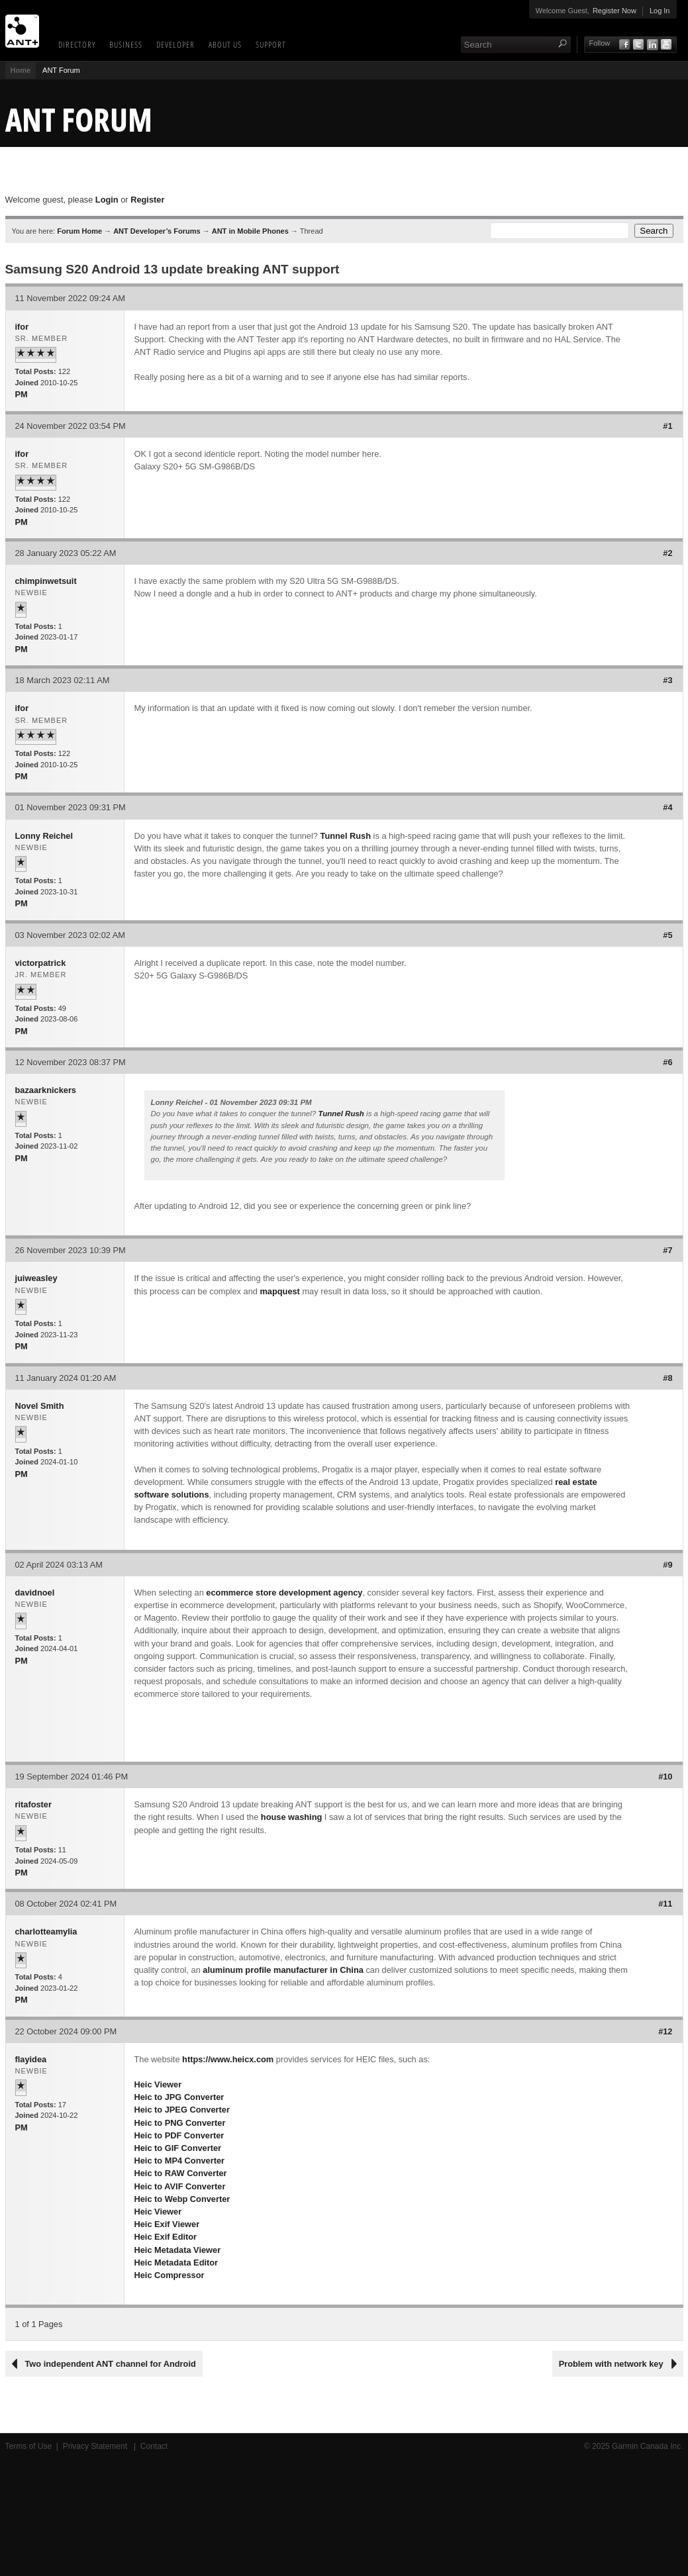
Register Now (614, 11)
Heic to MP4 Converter (179, 2161)
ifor (22, 327)
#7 (667, 1250)
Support (271, 44)
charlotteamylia (46, 1931)
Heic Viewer (158, 2084)
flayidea (31, 2059)
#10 (665, 1777)
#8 (667, 1378)
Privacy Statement (96, 2446)
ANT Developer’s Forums (156, 231)
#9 (667, 1565)
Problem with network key (611, 2364)
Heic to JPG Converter (179, 2097)
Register (147, 200)
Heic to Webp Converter (182, 2199)
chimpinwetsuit (46, 581)
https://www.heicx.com (227, 2059)
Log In (660, 11)
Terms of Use (28, 2446)
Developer (175, 44)
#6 (667, 1062)
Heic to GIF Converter (178, 2148)
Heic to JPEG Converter (182, 2110)
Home (21, 70)
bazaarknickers (45, 1090)
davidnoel (35, 1593)
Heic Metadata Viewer (177, 2250)
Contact (154, 2446)
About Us (225, 44)
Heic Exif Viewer (167, 2224)
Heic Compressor (169, 2275)
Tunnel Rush (345, 836)
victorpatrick (40, 963)
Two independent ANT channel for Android (110, 2364)
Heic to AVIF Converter (180, 2186)
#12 (665, 2031)
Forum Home (79, 231)
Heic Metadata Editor (176, 2262)
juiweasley (36, 1278)
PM (21, 394)
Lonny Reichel (44, 836)
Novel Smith (39, 1406)
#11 (665, 1904)
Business (125, 44)
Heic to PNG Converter (180, 2123)
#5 (667, 935)
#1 (667, 426)
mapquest (279, 1291)
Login (107, 200)
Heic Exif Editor (165, 2237)
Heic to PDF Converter (179, 2135)
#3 (667, 680)
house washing (291, 1817)
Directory (76, 44)
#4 (667, 807)
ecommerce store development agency (284, 1593)
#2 (667, 553)
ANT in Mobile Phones (250, 231)
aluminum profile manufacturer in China (283, 1970)
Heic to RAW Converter (180, 2173)
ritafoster (33, 1804)
